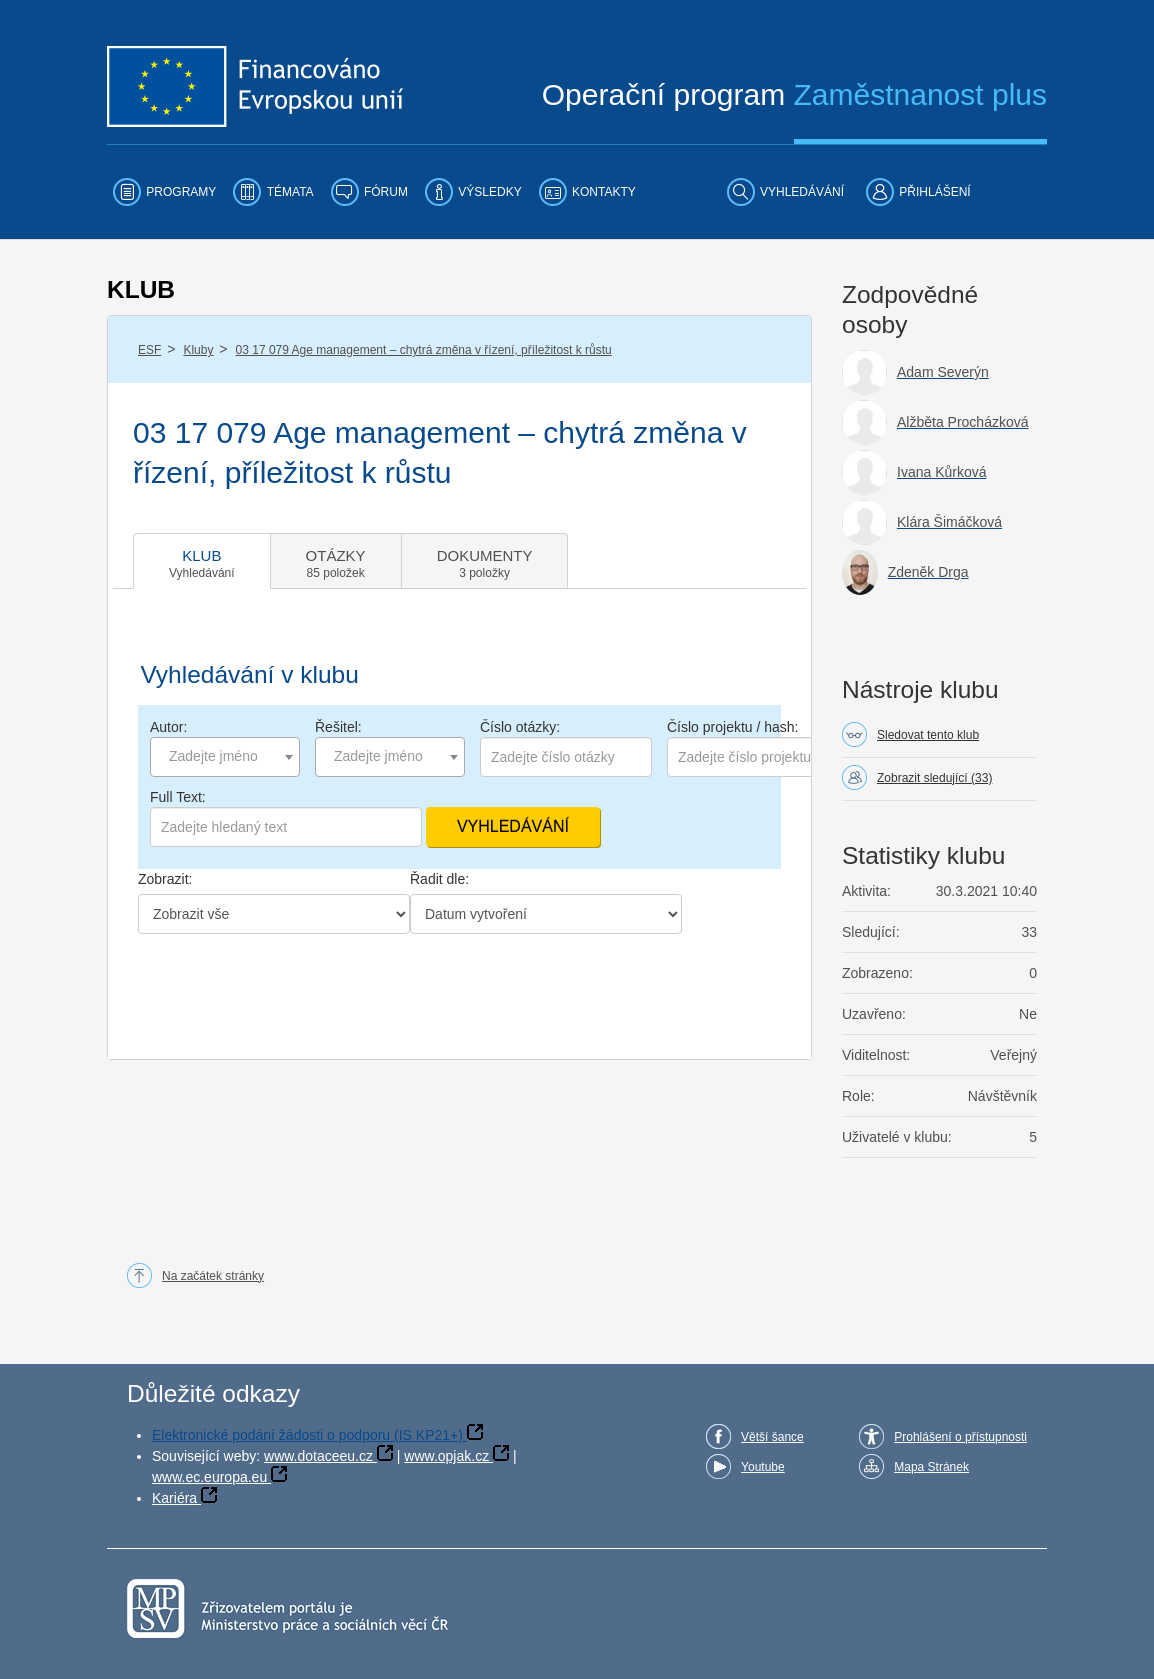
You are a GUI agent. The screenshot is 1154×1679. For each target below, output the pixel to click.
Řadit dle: (439, 879)
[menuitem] (164, 192)
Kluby (198, 350)
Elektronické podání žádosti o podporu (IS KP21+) (307, 1435)
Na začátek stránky (213, 1276)
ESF (149, 350)
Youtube (763, 1467)
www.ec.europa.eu (209, 1477)
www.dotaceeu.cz (318, 1456)
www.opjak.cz (446, 1456)
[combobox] (225, 757)
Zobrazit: (165, 879)
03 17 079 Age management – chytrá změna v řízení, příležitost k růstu (424, 350)
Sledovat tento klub (928, 735)
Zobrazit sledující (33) (934, 778)
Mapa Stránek (931, 1467)
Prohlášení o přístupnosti (960, 1437)
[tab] (202, 561)
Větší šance (772, 1437)
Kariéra (174, 1498)
